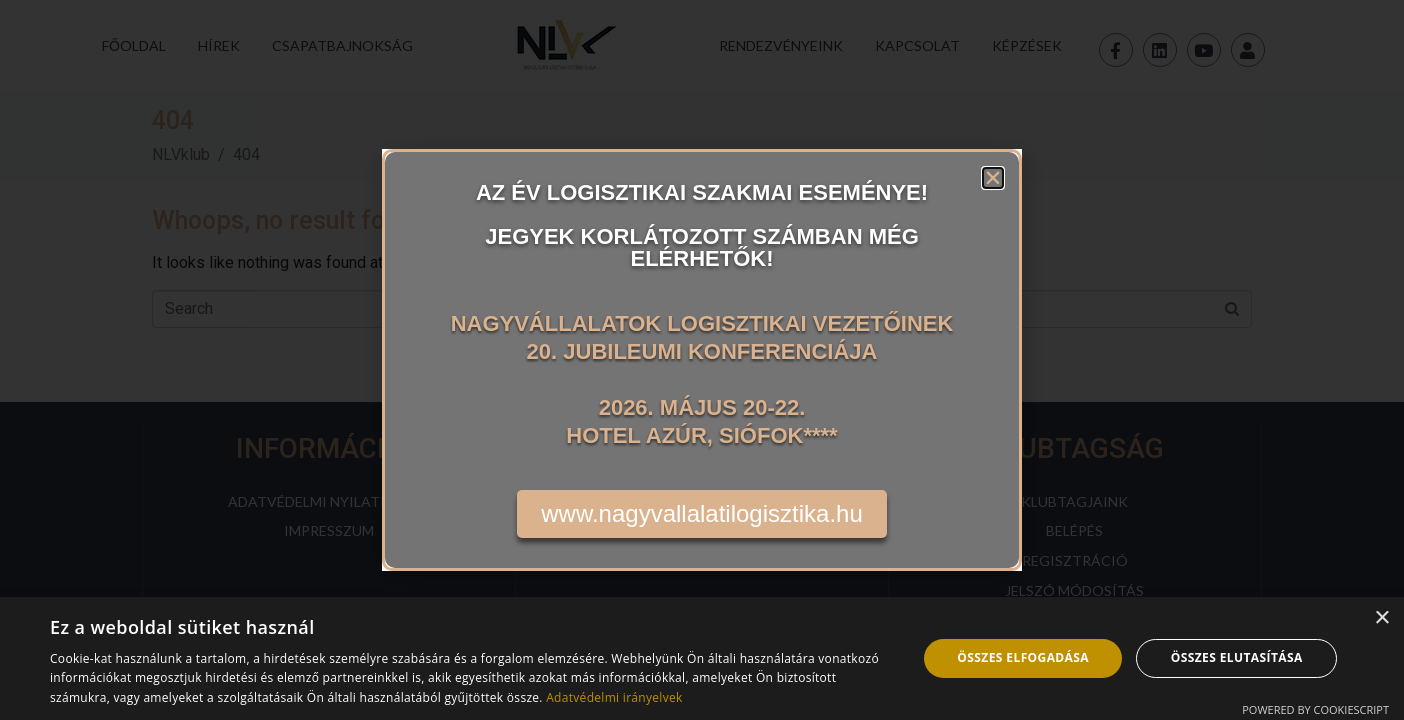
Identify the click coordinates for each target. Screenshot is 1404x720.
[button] (993, 178)
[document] (702, 360)
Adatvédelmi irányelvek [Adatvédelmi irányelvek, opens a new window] (614, 697)
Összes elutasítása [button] (1237, 657)
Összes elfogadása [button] (1023, 657)
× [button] (1381, 618)
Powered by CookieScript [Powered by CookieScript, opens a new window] (1315, 709)
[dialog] (702, 658)
